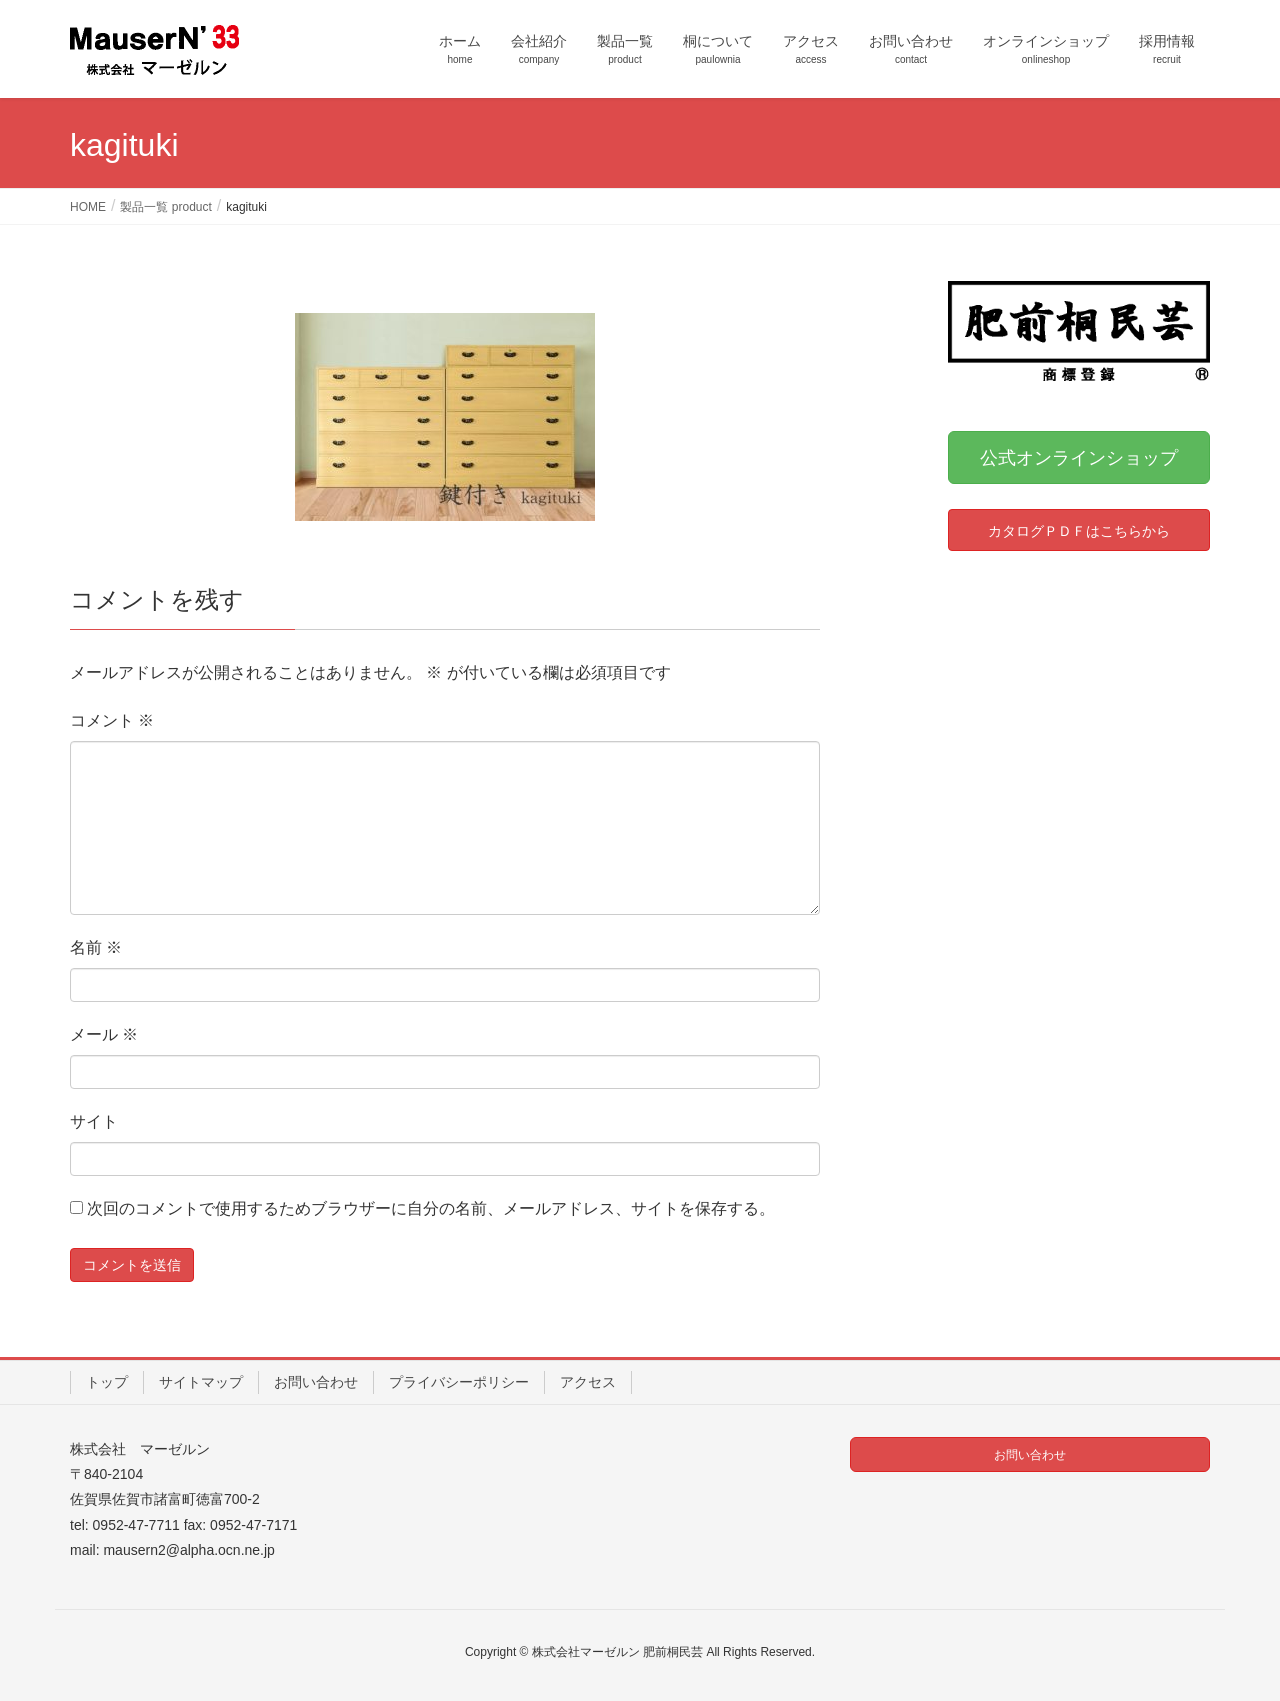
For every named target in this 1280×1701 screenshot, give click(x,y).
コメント (112, 720)
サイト (94, 1121)
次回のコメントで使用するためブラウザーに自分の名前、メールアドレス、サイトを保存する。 (431, 1208)
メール (104, 1034)
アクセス (588, 1382)
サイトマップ (201, 1382)
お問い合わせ (316, 1382)
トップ (107, 1382)
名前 (96, 947)
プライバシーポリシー (459, 1382)
